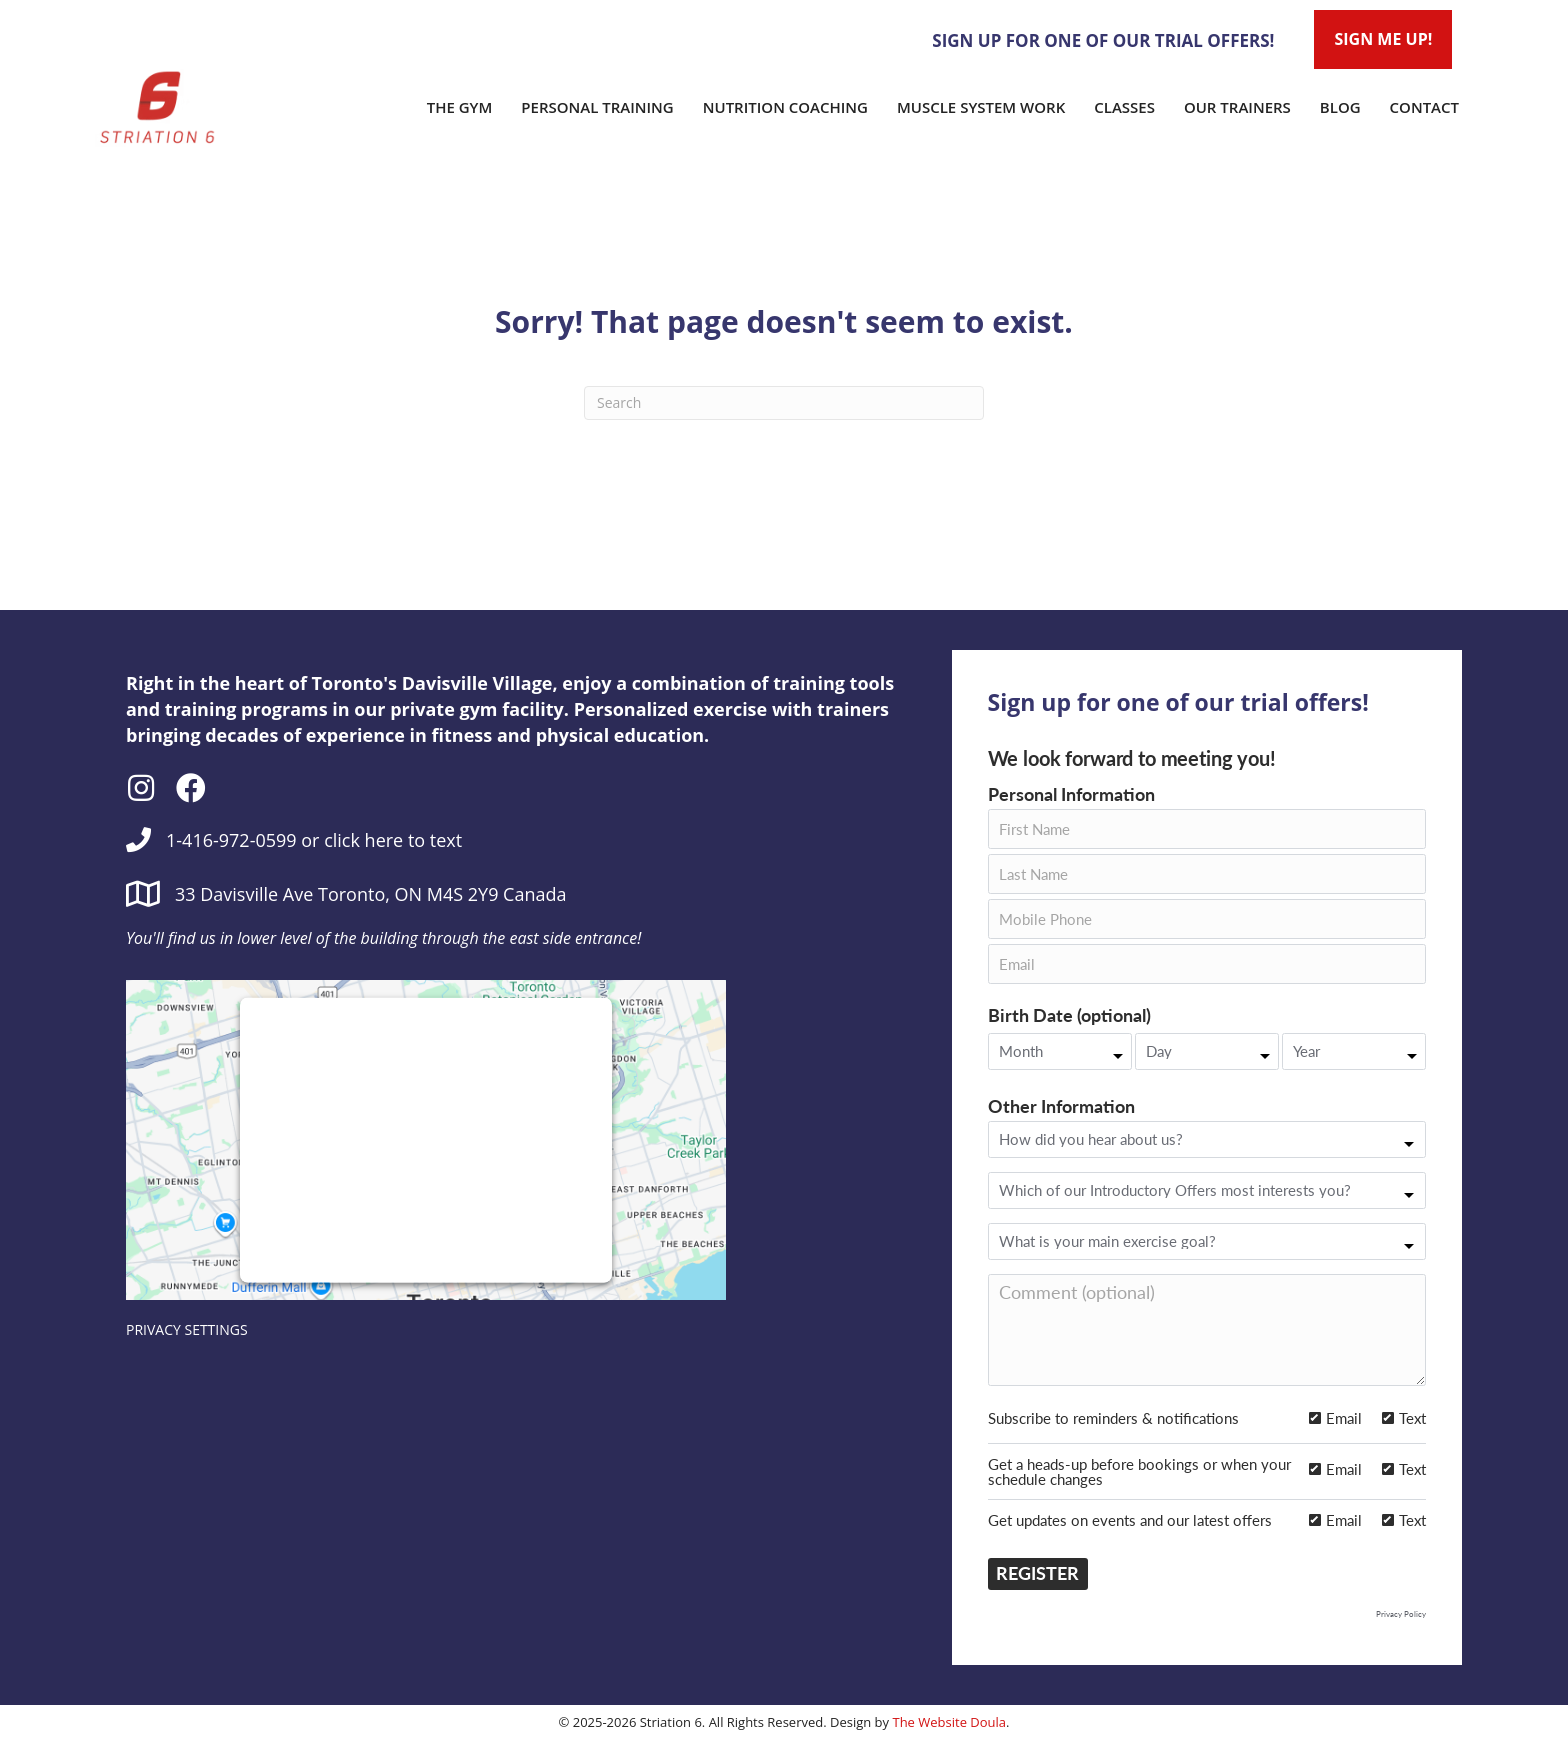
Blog (1340, 107)
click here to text (393, 840)
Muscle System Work (981, 107)
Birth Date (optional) (1069, 1015)
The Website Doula (949, 1722)
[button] (141, 788)
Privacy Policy (1401, 1614)
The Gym (460, 107)
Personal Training (597, 107)
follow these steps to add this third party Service (418, 1133)
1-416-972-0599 (231, 840)
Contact (1424, 107)
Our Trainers (1237, 107)
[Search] (784, 403)
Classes (1124, 107)
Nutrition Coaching (785, 107)
